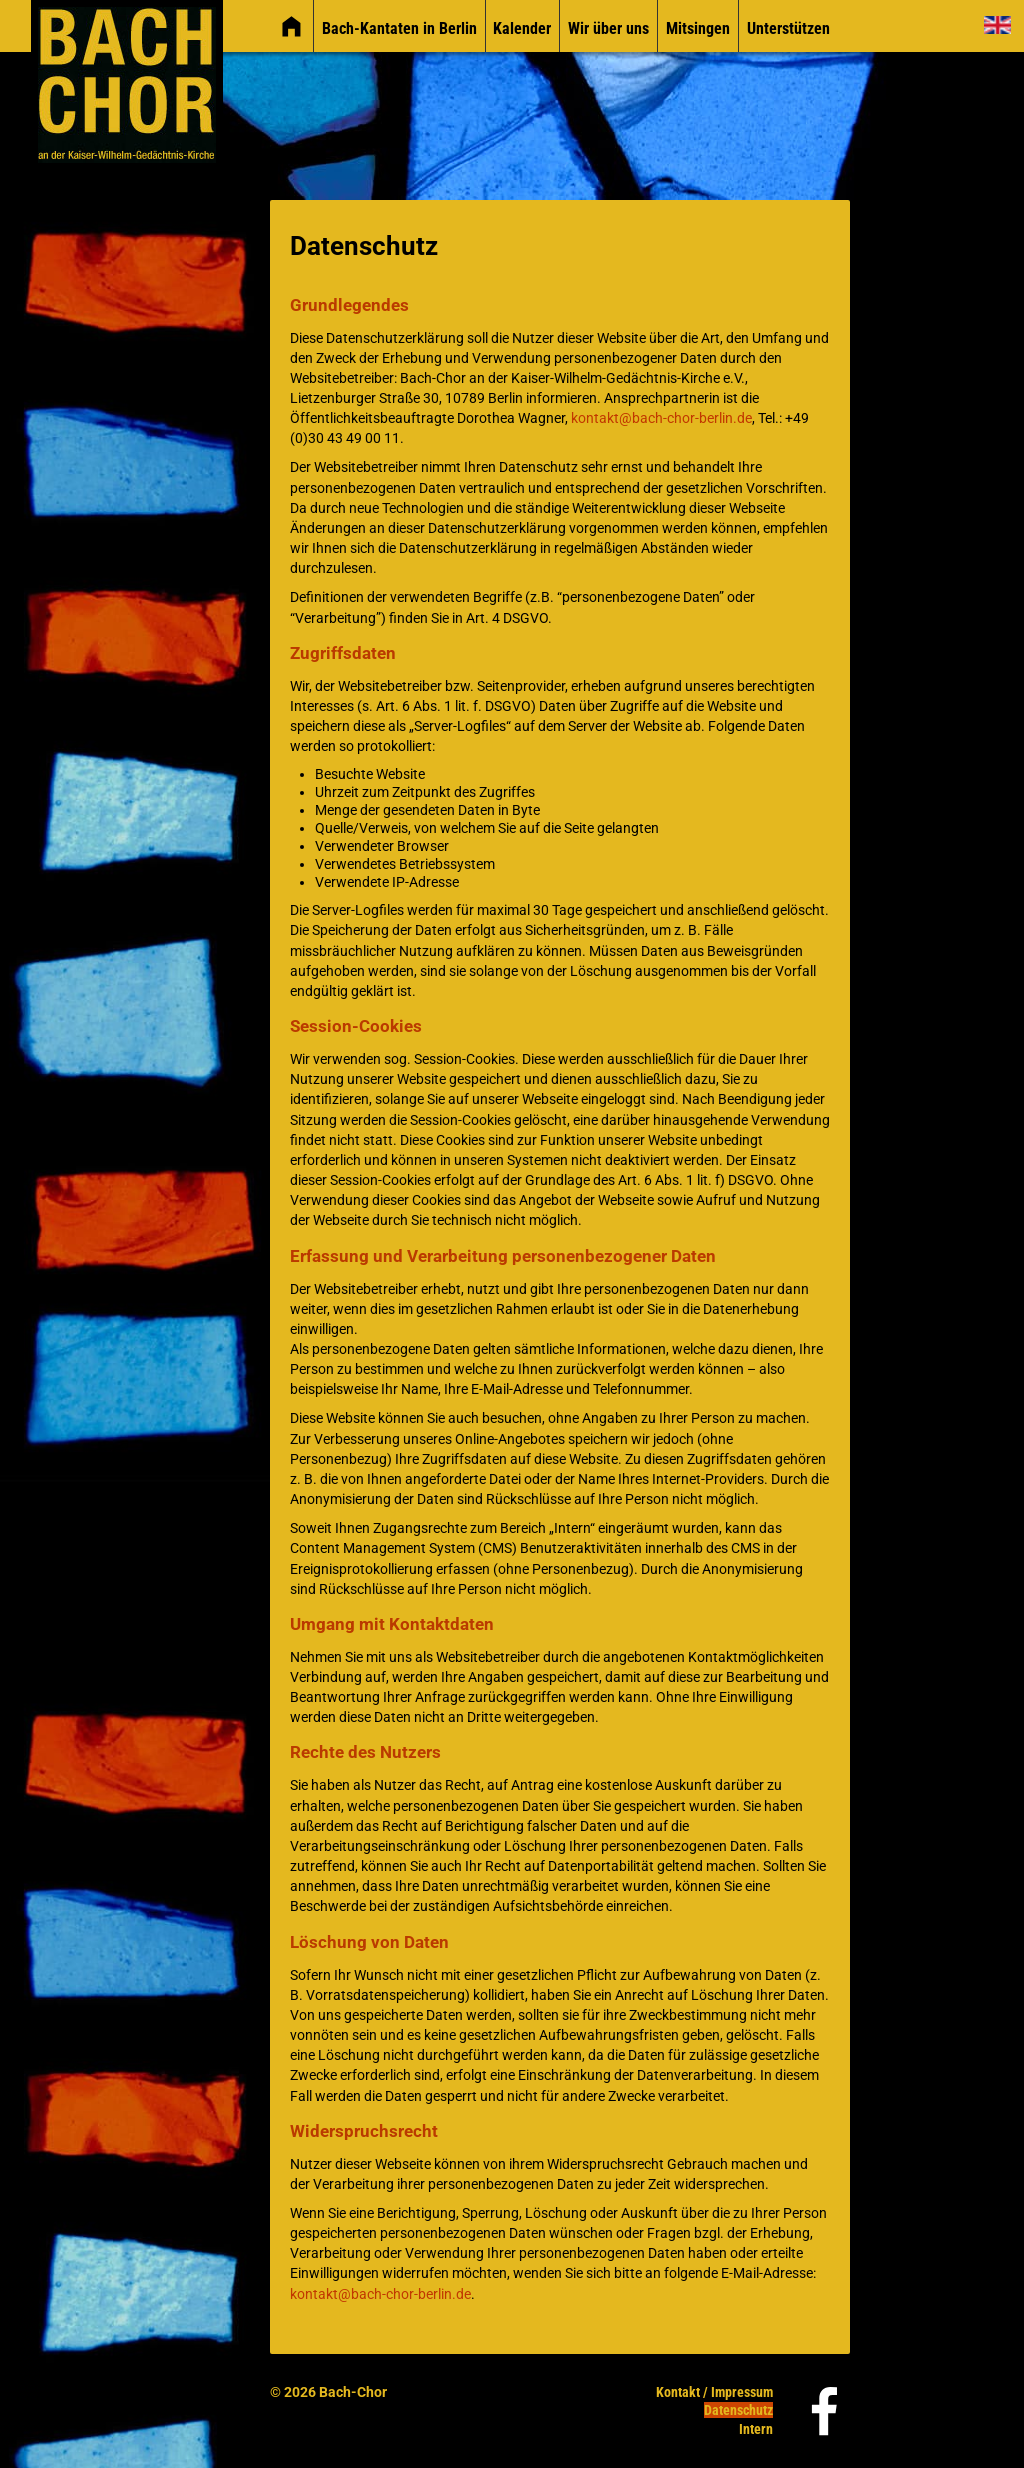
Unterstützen (788, 28)
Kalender (522, 28)
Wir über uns (608, 28)
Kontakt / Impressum (714, 2392)
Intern (756, 2429)
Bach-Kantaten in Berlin (399, 28)
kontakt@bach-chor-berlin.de (661, 418)
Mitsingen (698, 28)
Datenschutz (738, 2410)
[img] (291, 26)
